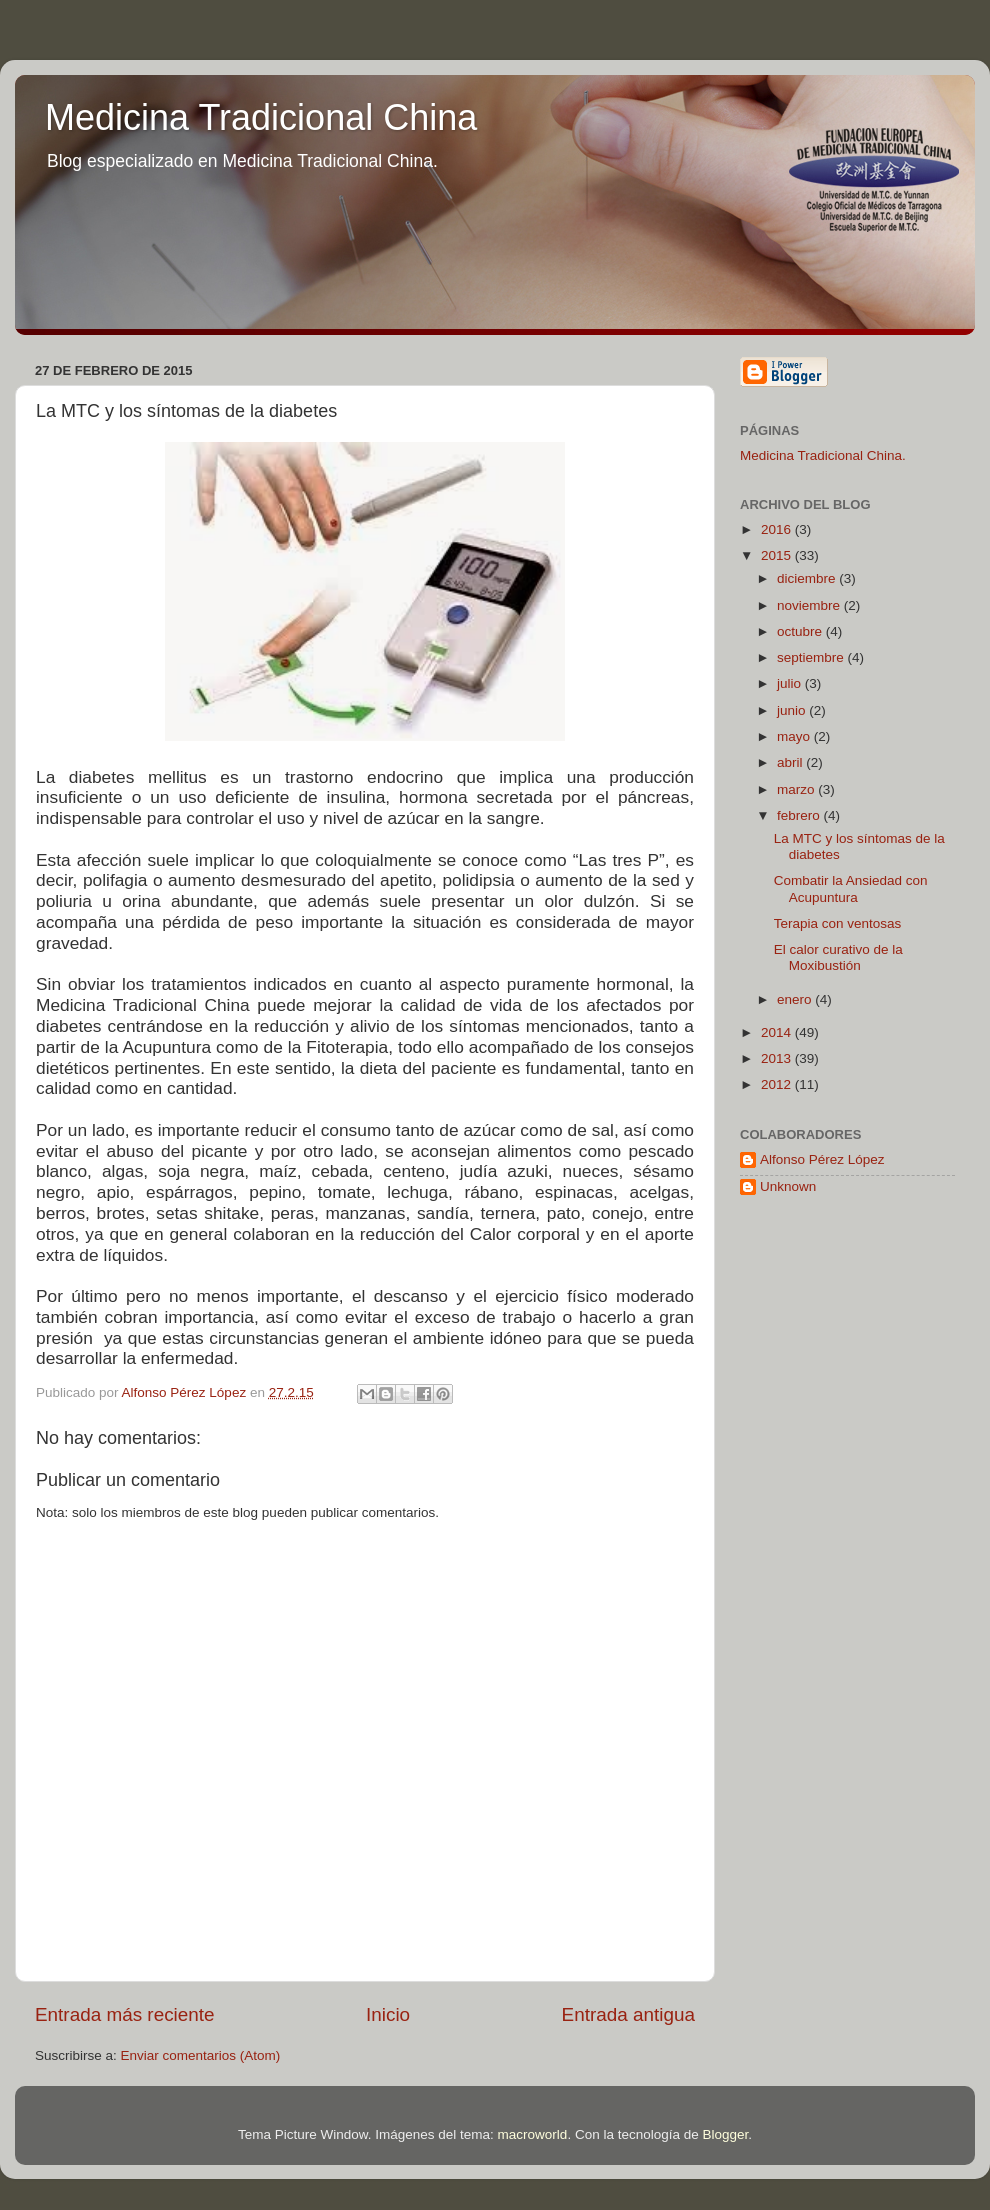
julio (791, 683)
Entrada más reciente (125, 2014)
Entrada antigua (628, 2014)
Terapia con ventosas (838, 923)
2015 (778, 555)
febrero (800, 815)
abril (791, 762)
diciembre (808, 578)
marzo (797, 789)
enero (796, 999)
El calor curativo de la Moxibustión (838, 957)
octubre (801, 631)
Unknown (788, 1186)
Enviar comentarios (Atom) (201, 2055)
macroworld (533, 2134)
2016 (778, 529)
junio (793, 710)
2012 (778, 1084)
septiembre (812, 657)
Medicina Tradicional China (261, 117)
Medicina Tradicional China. (823, 455)
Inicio (388, 2014)
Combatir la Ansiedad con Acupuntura (851, 888)
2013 (778, 1058)
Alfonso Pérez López (822, 1159)
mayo (795, 736)
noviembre (810, 605)
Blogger (725, 2134)
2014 (778, 1032)
